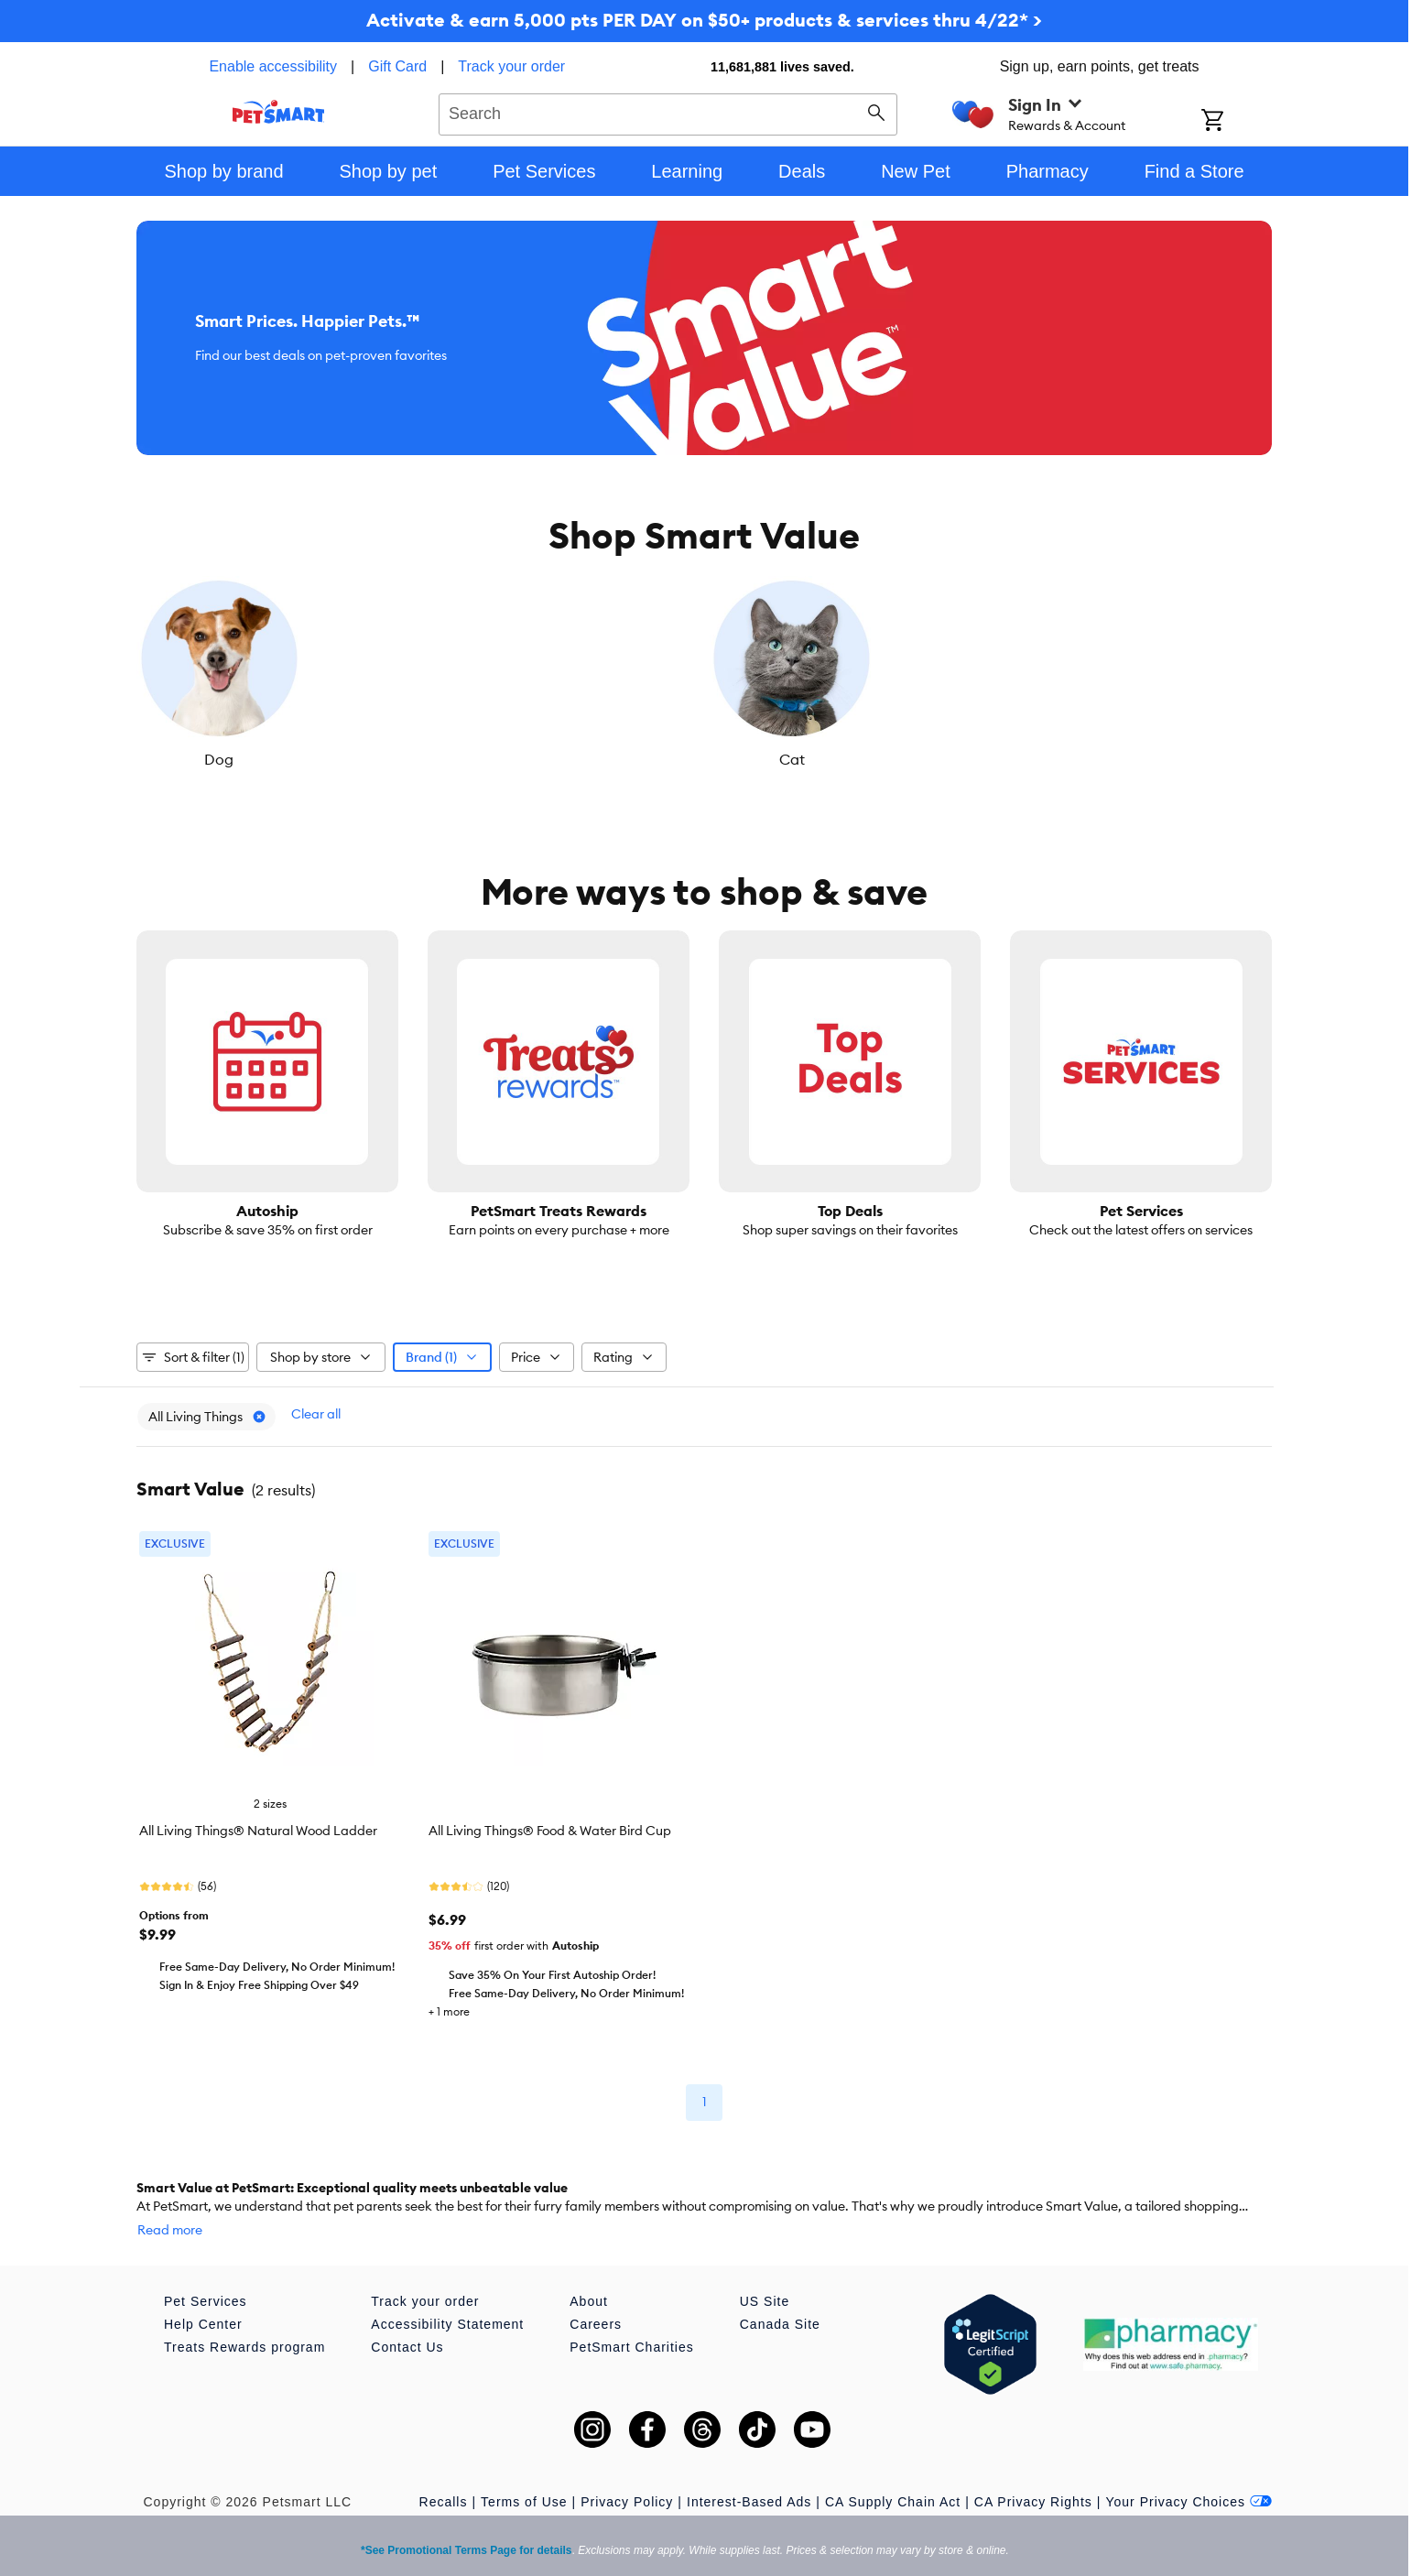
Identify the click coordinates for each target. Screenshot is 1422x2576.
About (589, 2273)
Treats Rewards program (244, 2319)
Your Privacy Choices (1188, 2474)
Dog (230, 759)
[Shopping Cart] (1236, 122)
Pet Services (205, 2273)
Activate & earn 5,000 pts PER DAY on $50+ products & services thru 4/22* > (704, 19)
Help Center (203, 2296)
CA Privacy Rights (1033, 2474)
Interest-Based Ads (749, 2474)
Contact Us (407, 2319)
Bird (798, 759)
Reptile (988, 759)
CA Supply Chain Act (893, 2474)
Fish (609, 759)
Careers (596, 2296)
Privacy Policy (627, 2474)
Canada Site (780, 2296)
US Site (764, 2273)
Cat (420, 759)
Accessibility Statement (447, 2296)
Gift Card (397, 66)
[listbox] (704, 673)
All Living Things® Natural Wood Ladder (258, 1821)
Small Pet (1177, 759)
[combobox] (668, 111)
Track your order (511, 66)
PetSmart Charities (631, 2319)
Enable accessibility (273, 66)
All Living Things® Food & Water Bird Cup (550, 1821)
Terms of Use (524, 2474)
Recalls (443, 2474)
